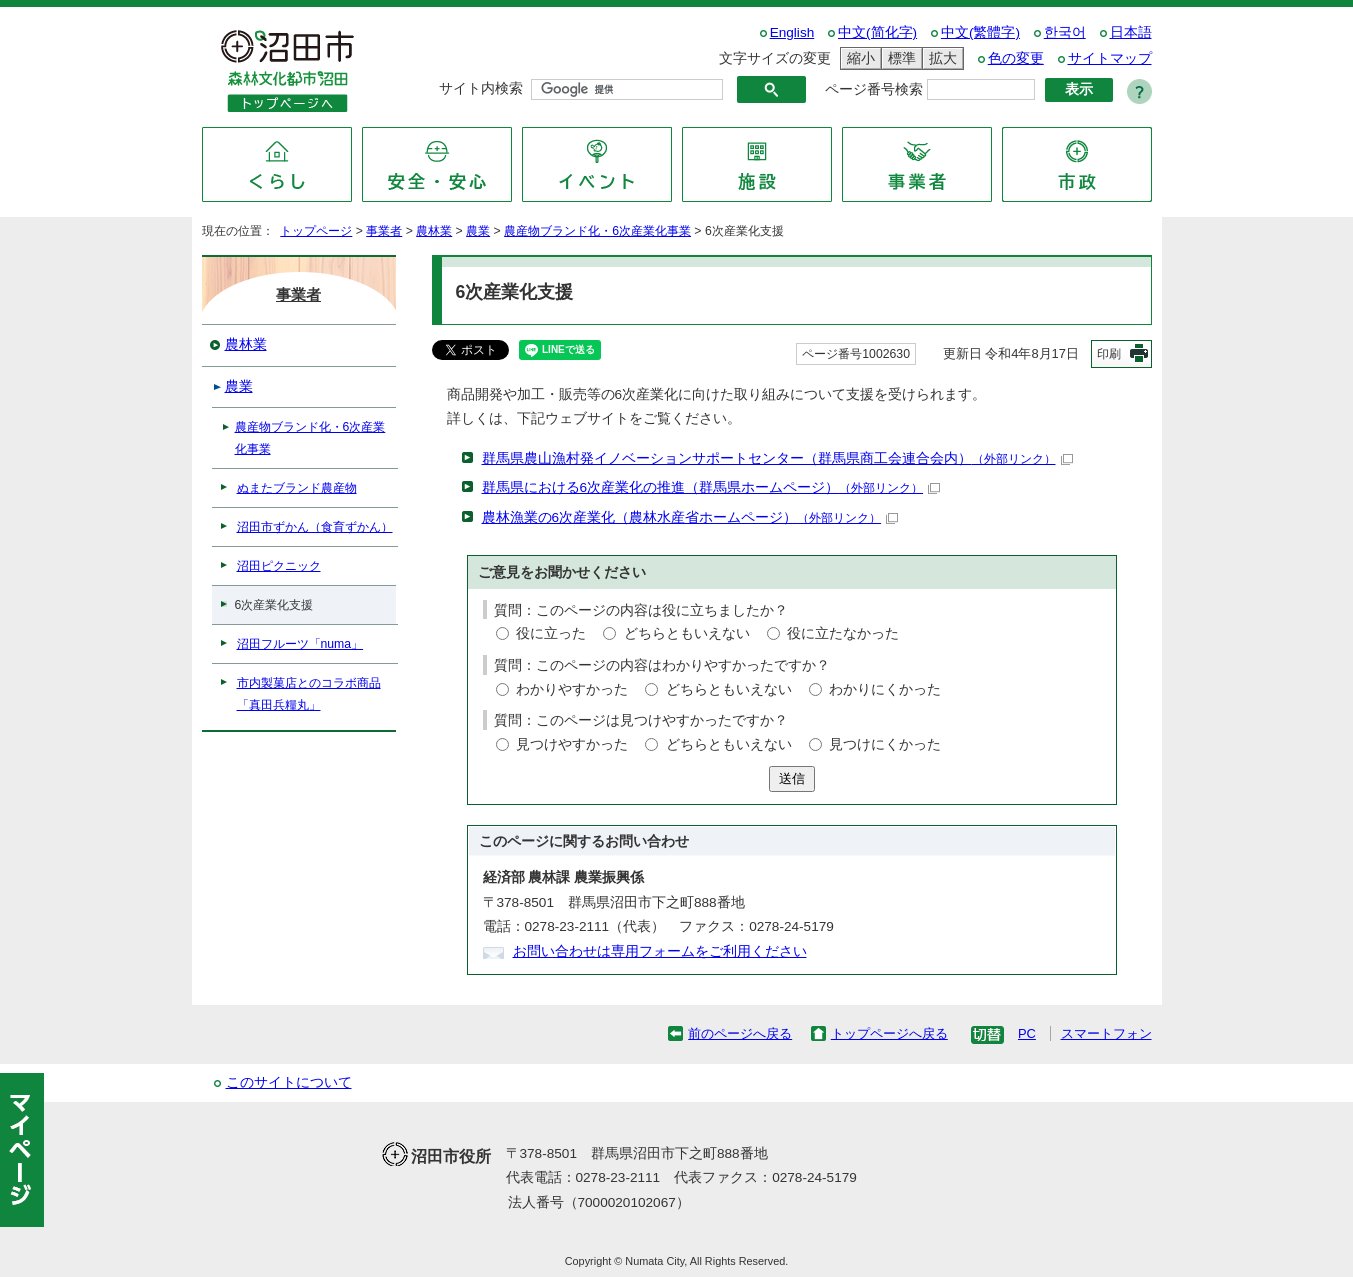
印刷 (1109, 354)
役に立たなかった (843, 633)
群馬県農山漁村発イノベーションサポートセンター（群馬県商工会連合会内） (777, 458)
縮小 (858, 58)
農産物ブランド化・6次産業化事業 (597, 231)
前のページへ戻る (740, 1033)
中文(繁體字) (980, 32)
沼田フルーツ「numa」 (300, 644)
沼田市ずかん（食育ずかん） (315, 527)
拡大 (940, 58)
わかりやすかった (572, 689)
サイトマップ (1110, 58)
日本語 (1131, 32)
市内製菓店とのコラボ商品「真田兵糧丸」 (309, 694)
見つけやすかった (572, 744)
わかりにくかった (885, 689)
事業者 (384, 231)
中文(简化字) (877, 32)
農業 (478, 231)
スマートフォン (1106, 1033)
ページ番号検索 (874, 89)
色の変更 (1016, 58)
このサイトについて (289, 1082)
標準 (899, 58)
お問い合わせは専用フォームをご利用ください (660, 951)
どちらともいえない (687, 633)
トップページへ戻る (889, 1033)
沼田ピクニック (279, 566)
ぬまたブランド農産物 (297, 488)
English (792, 32)
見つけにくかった (885, 744)
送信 (792, 778)
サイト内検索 (481, 88)
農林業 (434, 231)
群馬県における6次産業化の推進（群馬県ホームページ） (711, 487)
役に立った (551, 633)
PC (1027, 1033)
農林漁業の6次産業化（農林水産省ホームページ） (690, 517)
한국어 (1065, 32)
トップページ (316, 231)
